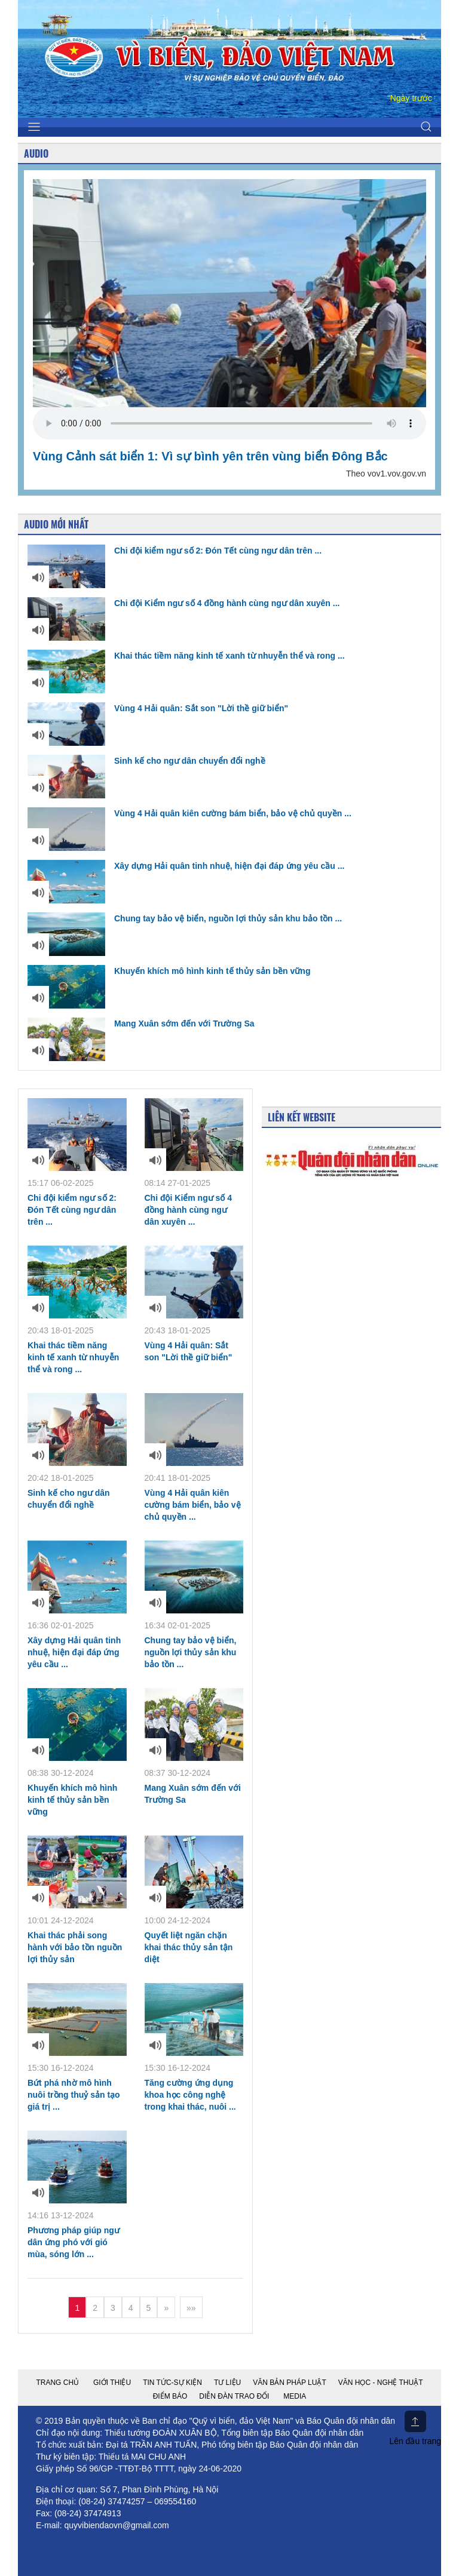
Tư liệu (227, 2382)
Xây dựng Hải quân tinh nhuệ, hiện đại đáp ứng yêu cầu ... (185, 866)
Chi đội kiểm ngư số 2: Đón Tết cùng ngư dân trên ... (174, 551)
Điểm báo (170, 2396)
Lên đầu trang (415, 2428)
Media (294, 2396)
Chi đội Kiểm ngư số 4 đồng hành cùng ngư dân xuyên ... (183, 603)
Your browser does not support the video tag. (229, 423)
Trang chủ (57, 2382)
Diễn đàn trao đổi (234, 2396)
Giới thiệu (112, 2382)
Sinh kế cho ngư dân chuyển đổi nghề (146, 761)
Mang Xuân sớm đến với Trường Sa (141, 1023)
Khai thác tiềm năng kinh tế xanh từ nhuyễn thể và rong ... (186, 656)
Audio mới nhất (56, 524)
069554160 (175, 2501)
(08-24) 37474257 (111, 2501)
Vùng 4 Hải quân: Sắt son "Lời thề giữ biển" (157, 708)
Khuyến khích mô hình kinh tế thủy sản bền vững (168, 971)
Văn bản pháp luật (289, 2382)
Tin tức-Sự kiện (172, 2382)
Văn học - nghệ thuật (380, 2382)
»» (191, 2308)
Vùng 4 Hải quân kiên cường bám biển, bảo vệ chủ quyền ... (189, 813)
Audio (36, 153)
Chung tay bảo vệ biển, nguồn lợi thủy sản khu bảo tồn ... (184, 918)
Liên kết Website (301, 1117)
